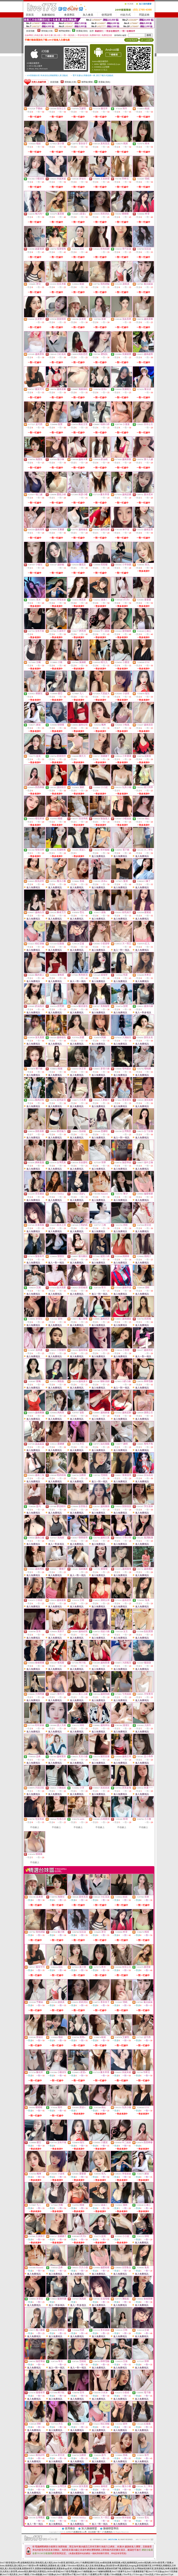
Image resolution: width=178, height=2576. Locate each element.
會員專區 (69, 14)
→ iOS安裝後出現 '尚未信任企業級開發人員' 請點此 (46, 75)
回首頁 (30, 14)
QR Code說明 (146, 40)
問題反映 (144, 14)
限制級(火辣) (47, 31)
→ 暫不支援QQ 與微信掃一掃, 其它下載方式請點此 (91, 75)
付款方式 (125, 14)
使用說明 (107, 14)
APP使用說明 (131, 40)
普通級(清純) (82, 31)
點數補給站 (48, 14)
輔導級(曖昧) (65, 31)
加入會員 (88, 14)
